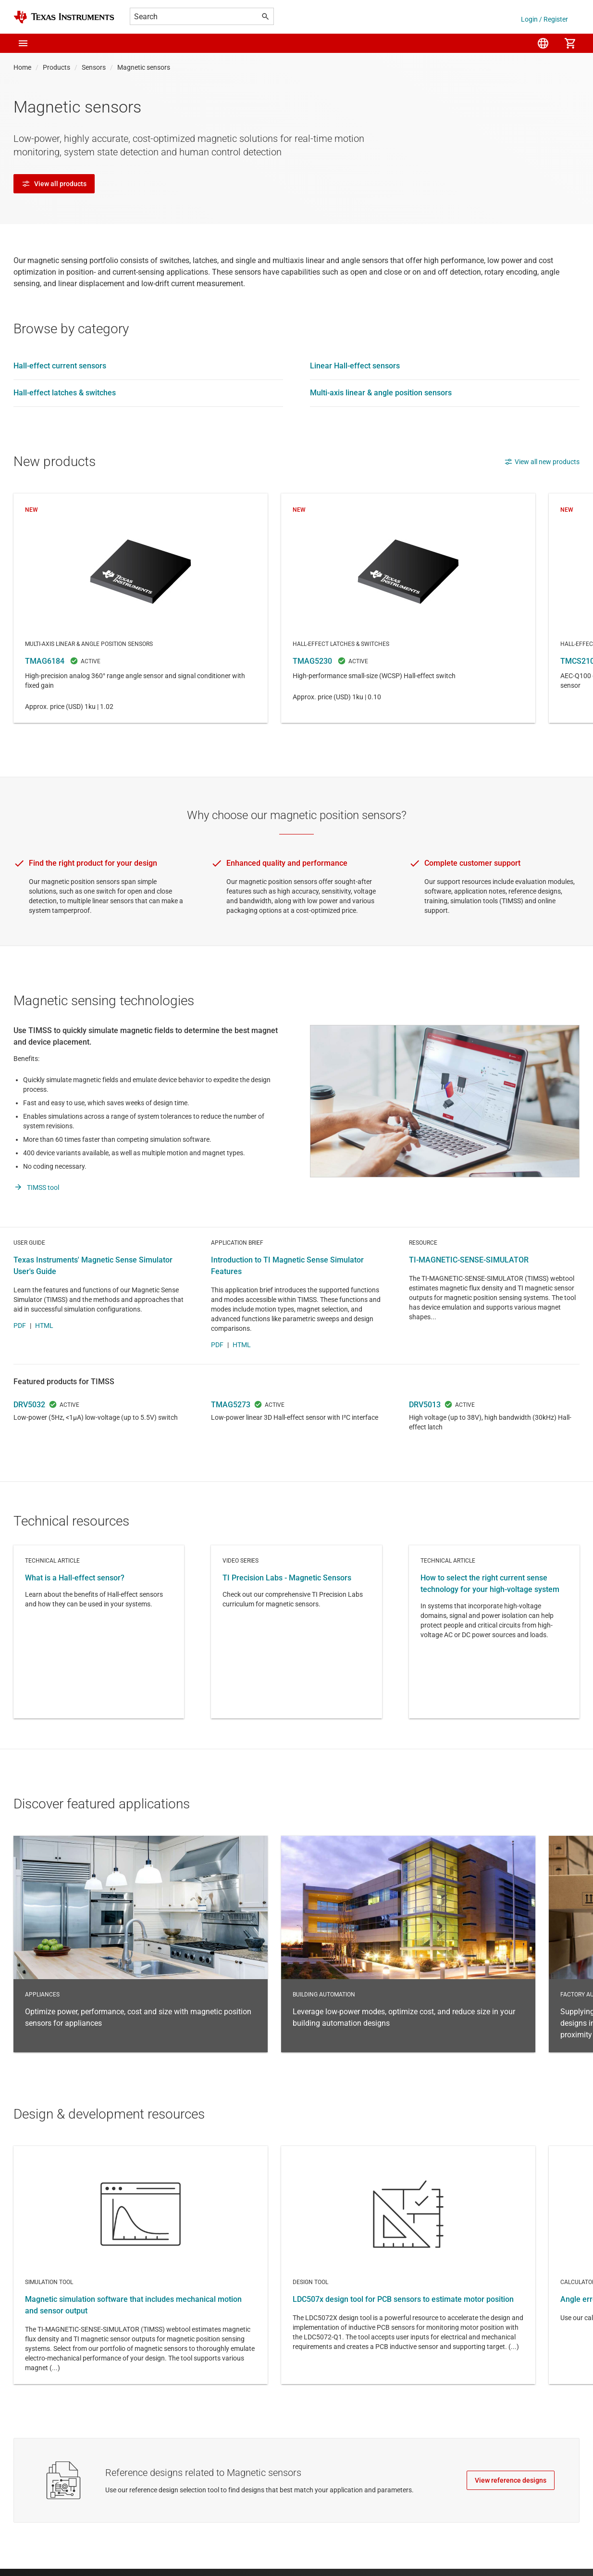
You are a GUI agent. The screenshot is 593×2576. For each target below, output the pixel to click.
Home (22, 67)
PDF (19, 1357)
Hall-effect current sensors (59, 365)
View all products (54, 183)
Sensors (94, 67)
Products (56, 67)
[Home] (63, 17)
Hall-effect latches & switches (64, 392)
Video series (296, 1663)
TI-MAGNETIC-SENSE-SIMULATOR (469, 1291)
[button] (23, 43)
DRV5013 (425, 1435)
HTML (44, 1357)
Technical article (98, 1663)
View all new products (542, 461)
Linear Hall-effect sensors (355, 365)
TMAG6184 (140, 608)
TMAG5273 (230, 1435)
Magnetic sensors (143, 67)
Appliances (140, 1975)
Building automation (408, 1975)
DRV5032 (29, 1435)
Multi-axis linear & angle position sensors (381, 392)
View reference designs (510, 2511)
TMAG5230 (408, 608)
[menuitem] (543, 43)
